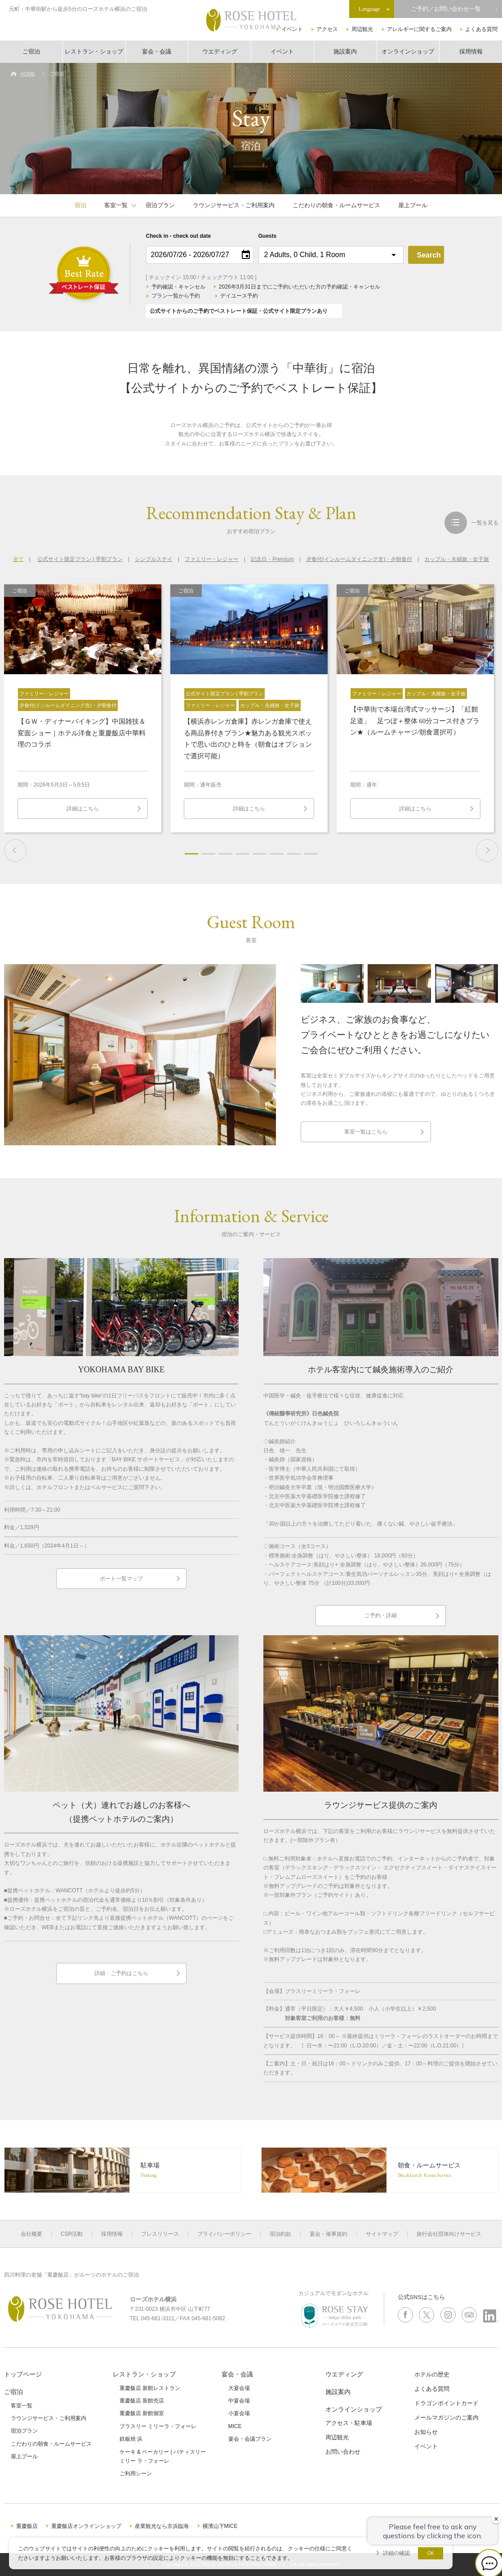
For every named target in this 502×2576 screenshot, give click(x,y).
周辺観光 (362, 29)
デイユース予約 (239, 296)
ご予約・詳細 (380, 1615)
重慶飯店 (27, 2526)
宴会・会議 (156, 51)
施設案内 (345, 51)
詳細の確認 (396, 2553)
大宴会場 (239, 2388)
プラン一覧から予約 (175, 296)
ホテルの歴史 (431, 2374)
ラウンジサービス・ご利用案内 (234, 205)
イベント (292, 29)
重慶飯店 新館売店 (142, 2401)
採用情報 (471, 51)
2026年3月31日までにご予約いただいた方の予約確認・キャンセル (299, 287)
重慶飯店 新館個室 (142, 2413)
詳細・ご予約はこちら (121, 1973)
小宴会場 (239, 2413)
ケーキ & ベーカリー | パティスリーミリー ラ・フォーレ (163, 2456)
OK (430, 2553)
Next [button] (487, 850)
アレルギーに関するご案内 (419, 29)
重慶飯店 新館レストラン (150, 2388)
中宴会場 (239, 2401)
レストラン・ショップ (94, 51)
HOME (27, 73)
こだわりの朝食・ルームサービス (336, 205)
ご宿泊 (31, 51)
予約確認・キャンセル (178, 287)
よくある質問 (481, 29)
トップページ (23, 2374)
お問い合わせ (342, 2451)
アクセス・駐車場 (348, 2423)
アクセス (327, 29)
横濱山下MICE (220, 2526)
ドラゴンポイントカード (446, 2403)
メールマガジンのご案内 (446, 2417)
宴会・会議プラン (249, 2439)
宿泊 (80, 205)
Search (429, 255)
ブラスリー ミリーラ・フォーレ (158, 2426)
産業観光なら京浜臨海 (162, 2526)
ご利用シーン (136, 2473)
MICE (235, 2426)
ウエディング (219, 51)
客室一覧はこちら (365, 1132)
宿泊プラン (160, 205)
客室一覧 (116, 205)
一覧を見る (484, 523)
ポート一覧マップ (121, 1578)
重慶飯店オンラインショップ (86, 2526)
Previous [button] (15, 850)
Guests (267, 236)
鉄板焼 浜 (131, 2439)
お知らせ (426, 2432)
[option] (82, 708)
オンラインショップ (408, 51)
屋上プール (412, 205)
